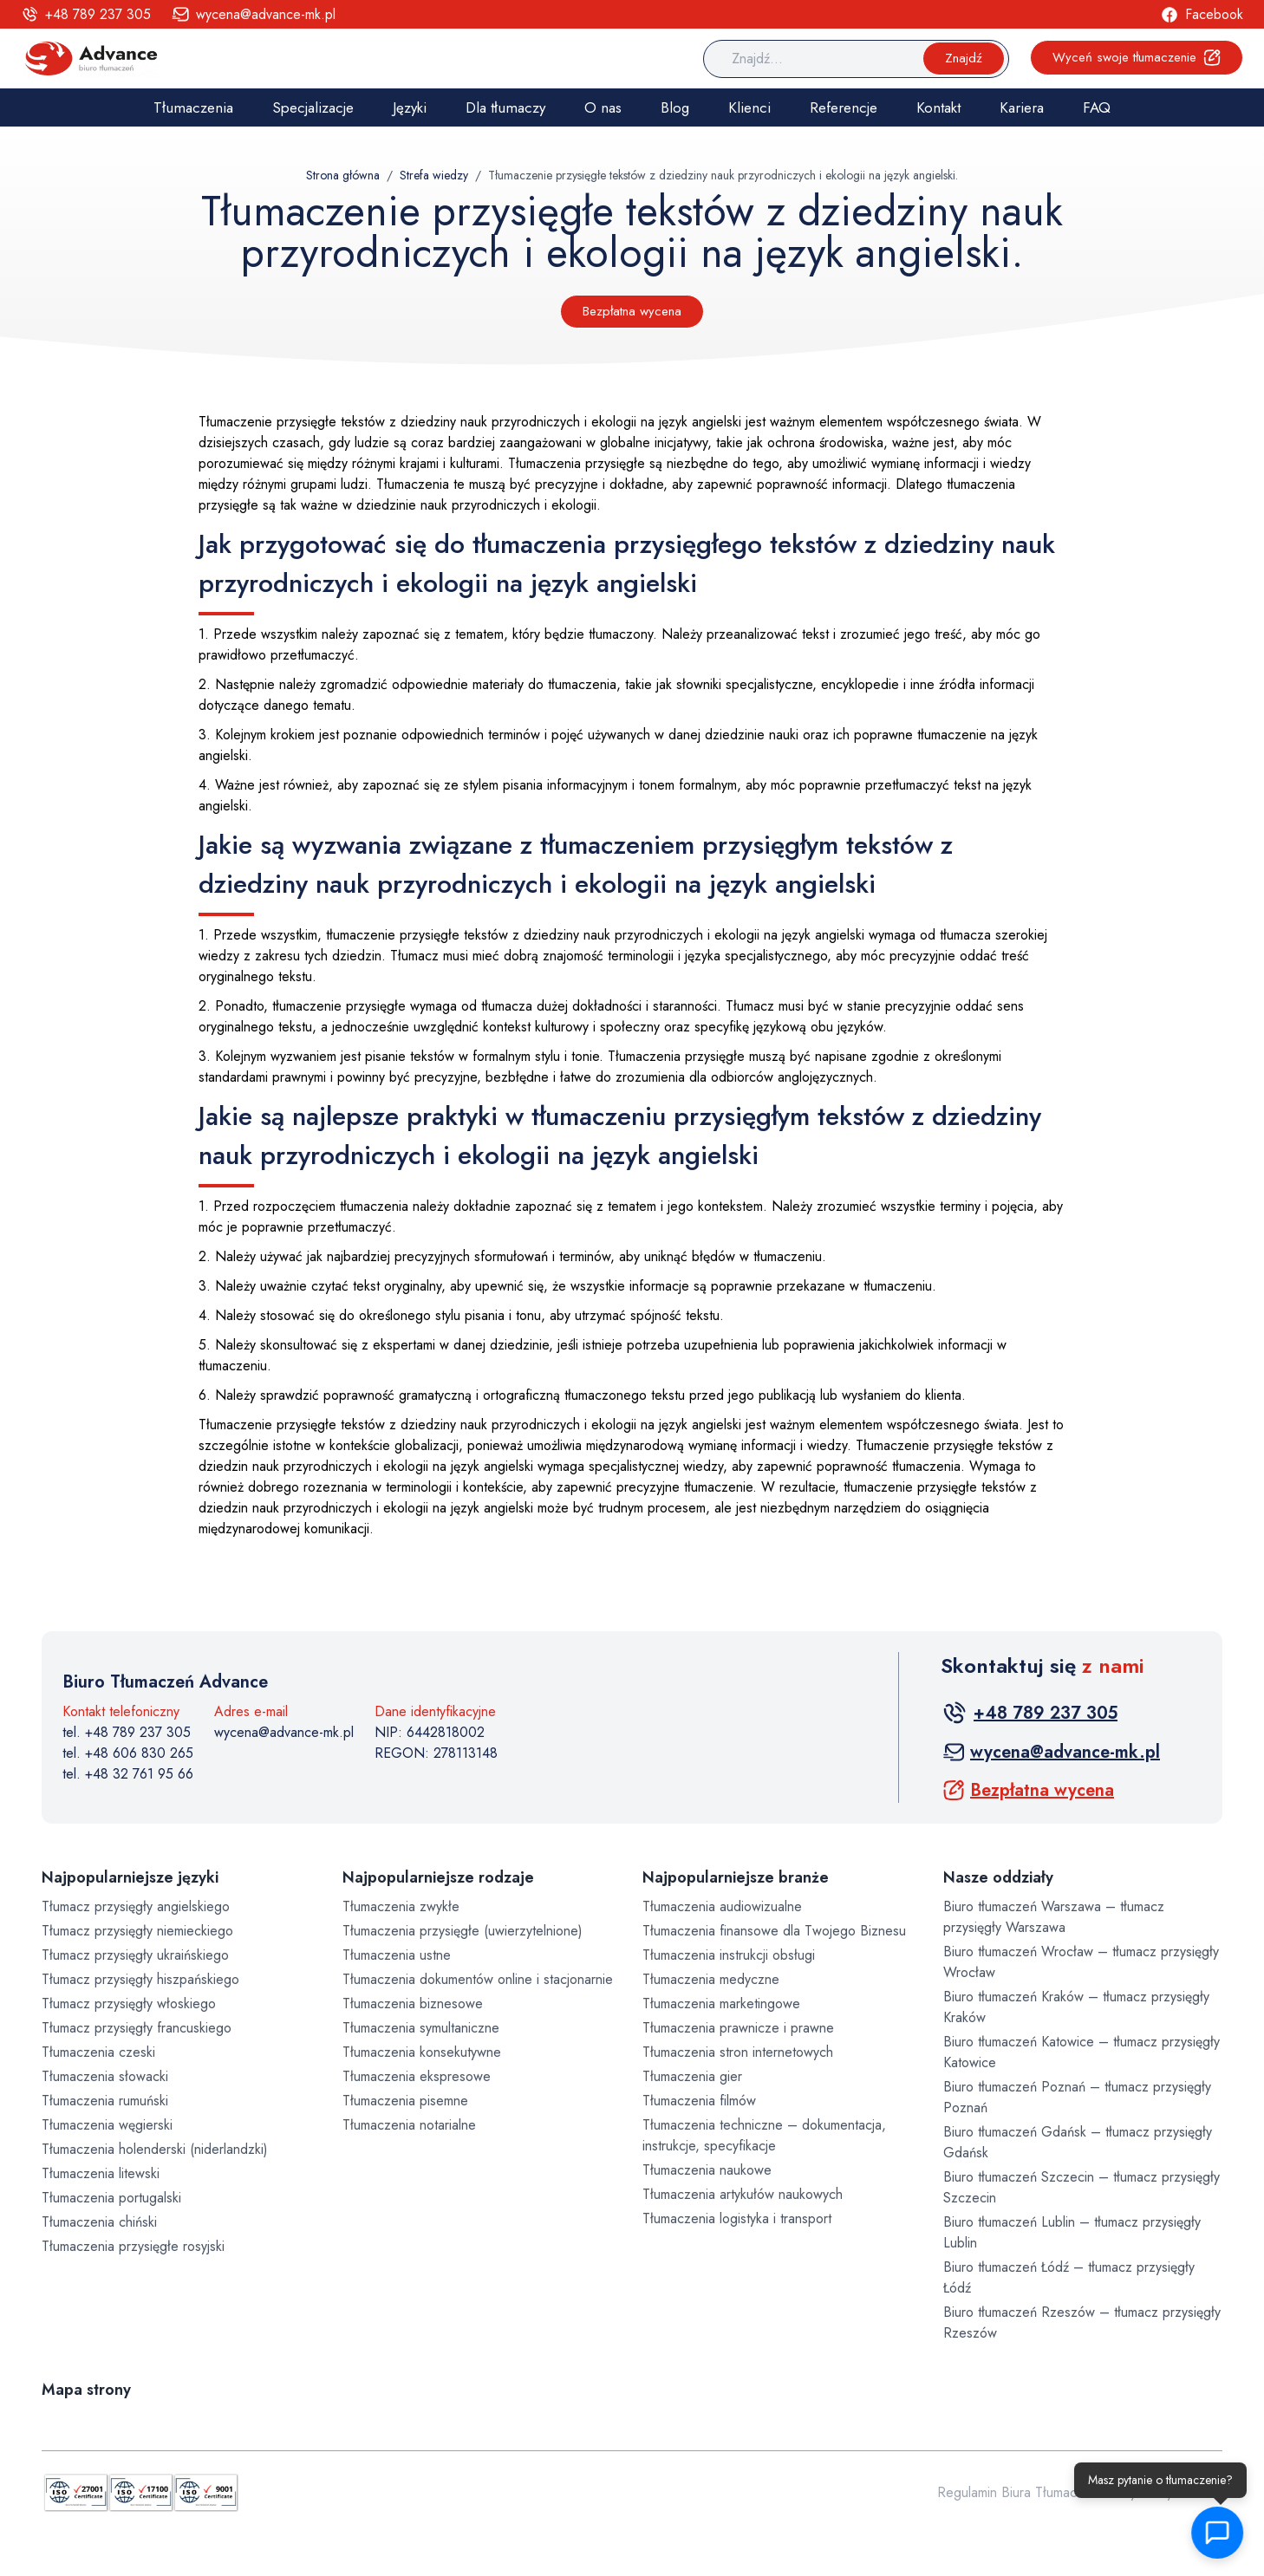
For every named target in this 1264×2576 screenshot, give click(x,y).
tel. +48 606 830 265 (127, 1753)
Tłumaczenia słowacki (105, 2076)
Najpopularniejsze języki (130, 1877)
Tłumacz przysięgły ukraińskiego (135, 1955)
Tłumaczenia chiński (99, 2222)
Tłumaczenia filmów (699, 2101)
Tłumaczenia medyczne (710, 1979)
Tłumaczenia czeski (98, 2052)
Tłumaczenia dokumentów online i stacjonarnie (477, 1979)
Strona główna (343, 175)
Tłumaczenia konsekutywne (421, 2052)
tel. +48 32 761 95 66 (127, 1774)
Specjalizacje (313, 107)
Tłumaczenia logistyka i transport (736, 2218)
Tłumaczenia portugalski (111, 2198)
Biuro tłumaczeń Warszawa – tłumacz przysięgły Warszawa (1053, 1916)
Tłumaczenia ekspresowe (416, 2076)
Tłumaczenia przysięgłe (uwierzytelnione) (462, 1931)
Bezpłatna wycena (632, 311)
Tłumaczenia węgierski (107, 2125)
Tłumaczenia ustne (396, 1955)
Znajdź (963, 58)
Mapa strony (86, 2389)
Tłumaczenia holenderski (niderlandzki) (155, 2149)
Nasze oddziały (998, 1877)
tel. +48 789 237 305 (126, 1732)
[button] (1221, 2533)
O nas (603, 107)
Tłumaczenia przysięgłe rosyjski (133, 2246)
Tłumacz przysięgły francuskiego (136, 2028)
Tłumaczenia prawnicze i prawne (738, 2028)
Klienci (749, 107)
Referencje (843, 107)
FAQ (1097, 107)
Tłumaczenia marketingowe (721, 2003)
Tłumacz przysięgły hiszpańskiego (140, 1979)
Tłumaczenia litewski (101, 2173)
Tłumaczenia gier (692, 2076)
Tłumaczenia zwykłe (400, 1906)
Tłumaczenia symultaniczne (420, 2028)
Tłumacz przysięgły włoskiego (129, 2003)
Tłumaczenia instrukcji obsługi (728, 1955)
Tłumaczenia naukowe (707, 2170)
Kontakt (938, 107)
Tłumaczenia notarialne (409, 2125)
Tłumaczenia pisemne (405, 2101)
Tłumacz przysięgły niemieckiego (137, 1931)
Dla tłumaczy (505, 107)
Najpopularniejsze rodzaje (438, 1877)
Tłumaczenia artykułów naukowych (742, 2194)
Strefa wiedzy (434, 175)
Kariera (1022, 107)
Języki (410, 107)
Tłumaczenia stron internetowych (737, 2052)
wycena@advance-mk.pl (284, 1732)
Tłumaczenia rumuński (105, 2101)
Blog (675, 107)
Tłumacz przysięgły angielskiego (136, 1906)
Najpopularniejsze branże (735, 1877)
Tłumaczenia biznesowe (412, 2003)
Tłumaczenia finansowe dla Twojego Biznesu (774, 1931)
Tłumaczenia (193, 107)
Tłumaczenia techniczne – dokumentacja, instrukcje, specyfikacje (764, 2135)
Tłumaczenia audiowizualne (722, 1906)
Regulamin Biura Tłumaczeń (1017, 2492)
